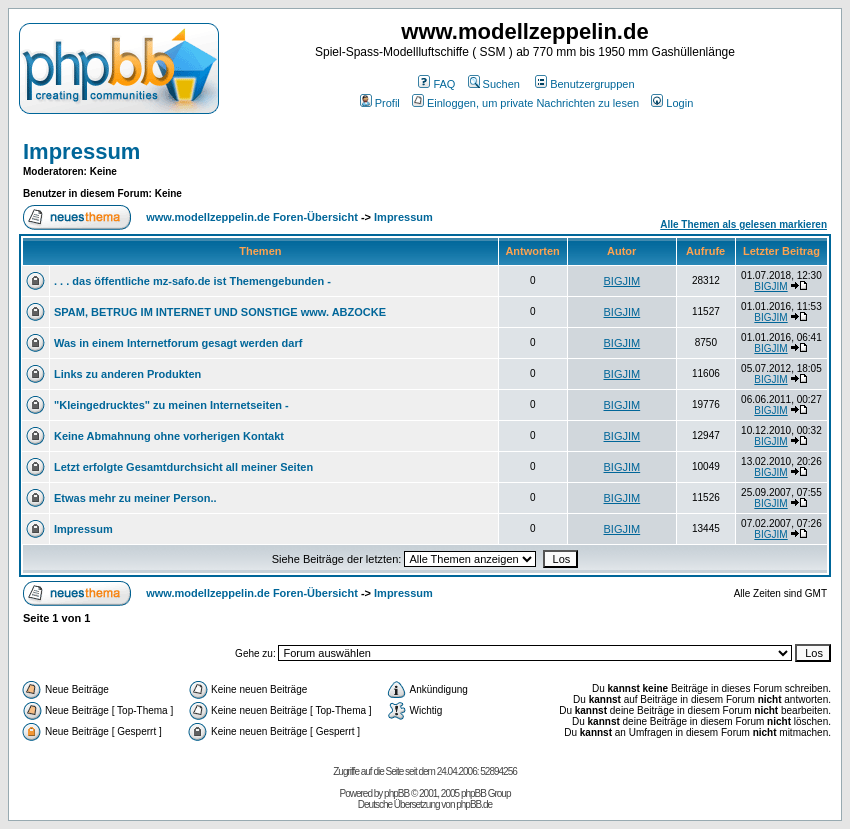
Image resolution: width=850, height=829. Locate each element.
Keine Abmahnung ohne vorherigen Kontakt (169, 436)
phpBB (396, 793)
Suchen (494, 84)
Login (672, 103)
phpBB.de (474, 804)
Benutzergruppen (584, 84)
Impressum (81, 151)
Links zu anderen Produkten (127, 374)
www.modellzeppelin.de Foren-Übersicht (252, 217)
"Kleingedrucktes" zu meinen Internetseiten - (171, 405)
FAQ (436, 84)
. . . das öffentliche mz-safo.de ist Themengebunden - (192, 281)
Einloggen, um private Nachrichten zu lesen (525, 103)
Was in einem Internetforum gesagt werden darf (178, 343)
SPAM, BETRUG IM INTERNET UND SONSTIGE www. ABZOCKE (220, 312)
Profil (380, 103)
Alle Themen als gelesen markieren (743, 224)
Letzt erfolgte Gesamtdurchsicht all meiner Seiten (183, 467)
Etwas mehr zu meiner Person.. (135, 498)
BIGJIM (622, 281)
